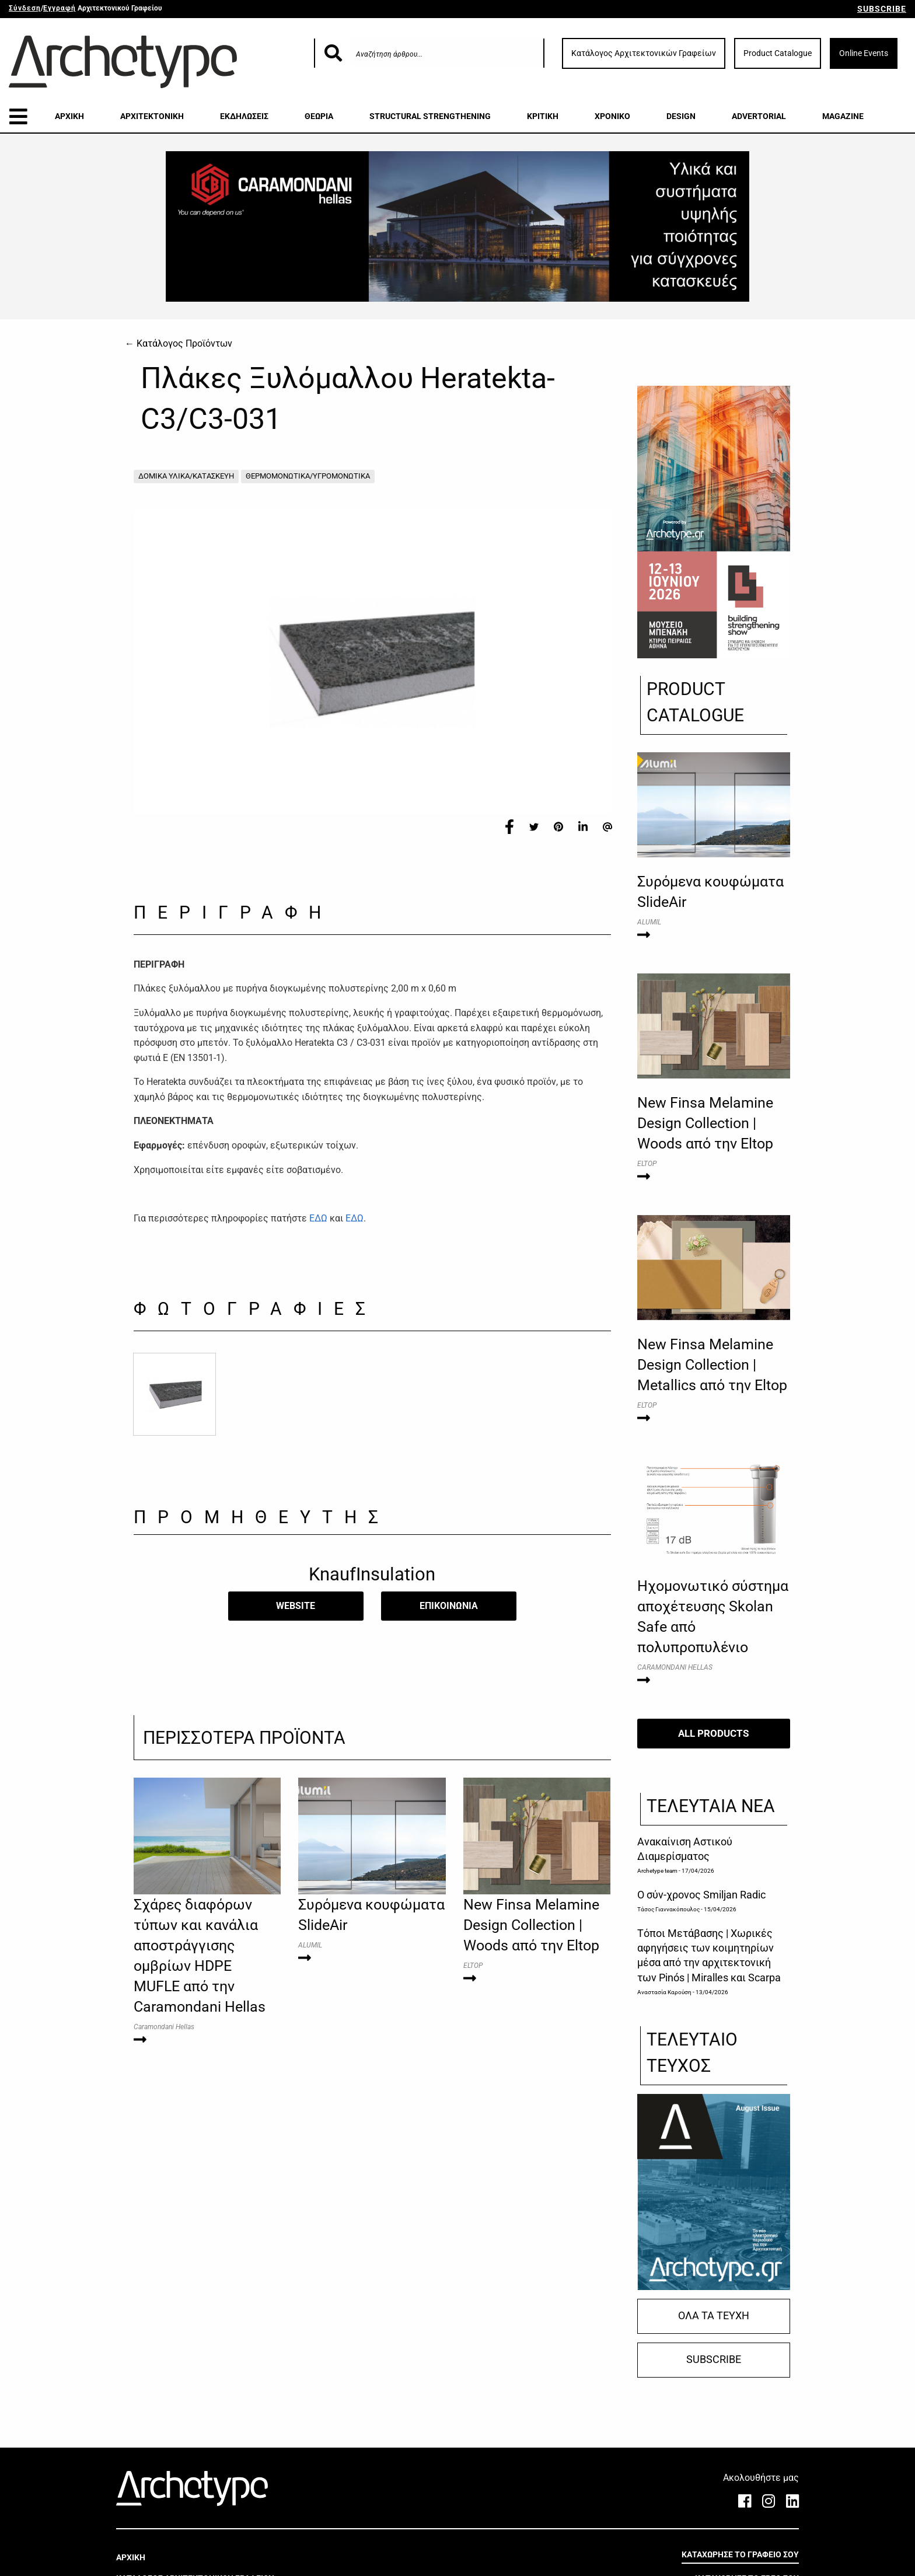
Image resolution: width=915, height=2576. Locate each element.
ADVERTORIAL (759, 116)
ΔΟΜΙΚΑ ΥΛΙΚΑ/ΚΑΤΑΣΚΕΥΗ (186, 476)
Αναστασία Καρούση (664, 1992)
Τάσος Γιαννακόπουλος (668, 1909)
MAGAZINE (843, 116)
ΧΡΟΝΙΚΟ (612, 116)
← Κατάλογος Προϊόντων (178, 343)
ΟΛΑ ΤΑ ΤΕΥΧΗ (713, 2316)
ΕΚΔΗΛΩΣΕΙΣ (244, 116)
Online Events (863, 53)
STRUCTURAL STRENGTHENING (430, 116)
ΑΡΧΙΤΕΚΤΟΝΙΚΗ (152, 116)
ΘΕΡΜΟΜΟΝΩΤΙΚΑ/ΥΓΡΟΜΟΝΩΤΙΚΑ (308, 476)
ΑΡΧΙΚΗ (69, 116)
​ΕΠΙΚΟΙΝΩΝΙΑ (449, 1605)
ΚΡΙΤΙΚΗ (542, 116)
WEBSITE (295, 1605)
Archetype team (657, 1871)
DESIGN (681, 116)
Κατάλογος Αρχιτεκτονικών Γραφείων (643, 53)
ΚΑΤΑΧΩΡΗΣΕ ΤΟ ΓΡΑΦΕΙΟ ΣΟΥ (740, 2554)
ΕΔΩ (318, 1218)
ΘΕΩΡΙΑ (319, 116)
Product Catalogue (777, 53)
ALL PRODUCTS (713, 1733)
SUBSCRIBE (881, 8)
